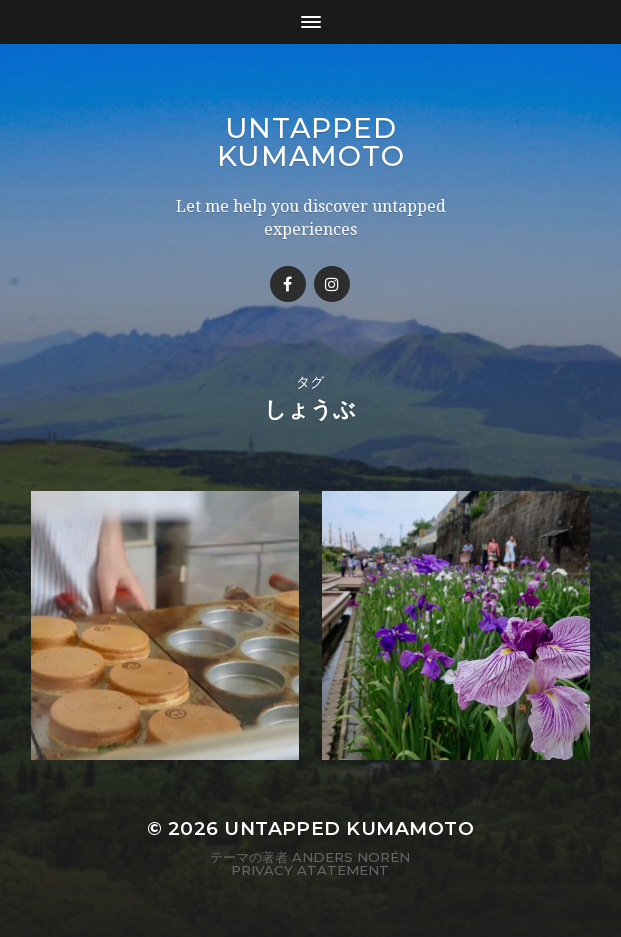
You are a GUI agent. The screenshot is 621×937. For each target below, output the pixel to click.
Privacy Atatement (310, 870)
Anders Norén (351, 857)
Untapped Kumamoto (311, 142)
